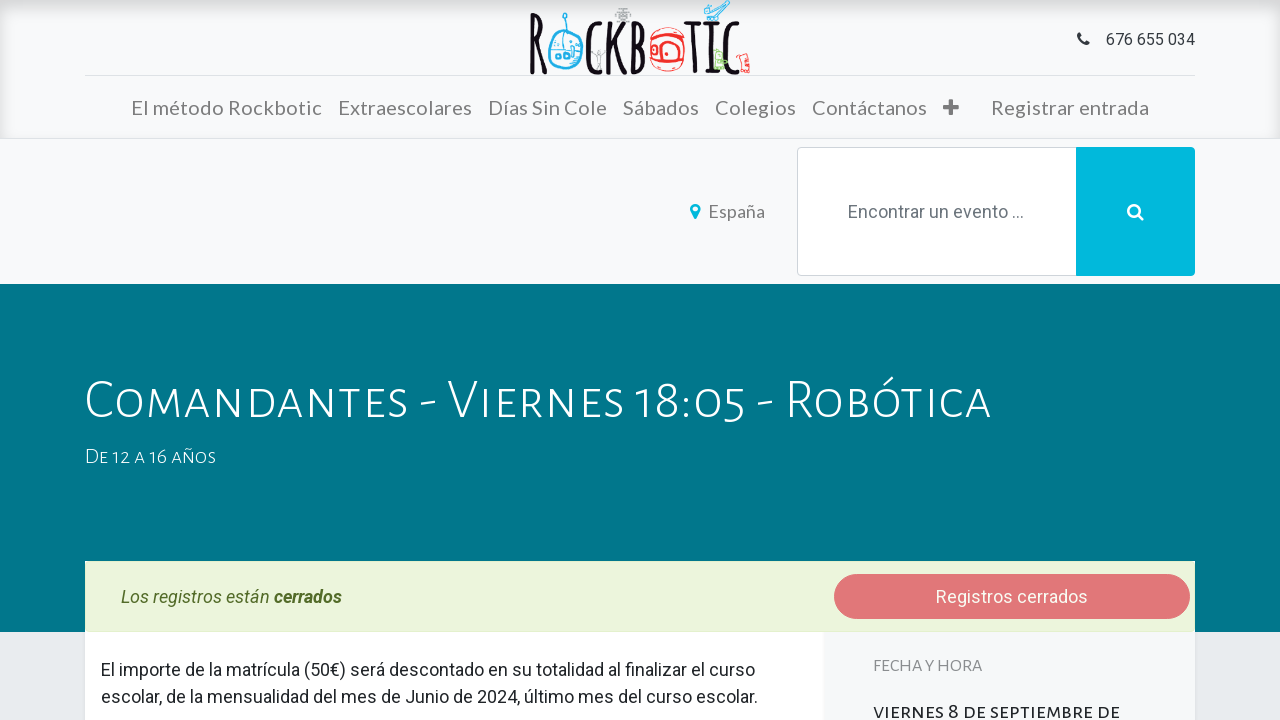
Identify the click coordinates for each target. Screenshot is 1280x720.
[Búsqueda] (1135, 211)
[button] (951, 107)
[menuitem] (226, 107)
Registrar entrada (1070, 107)
